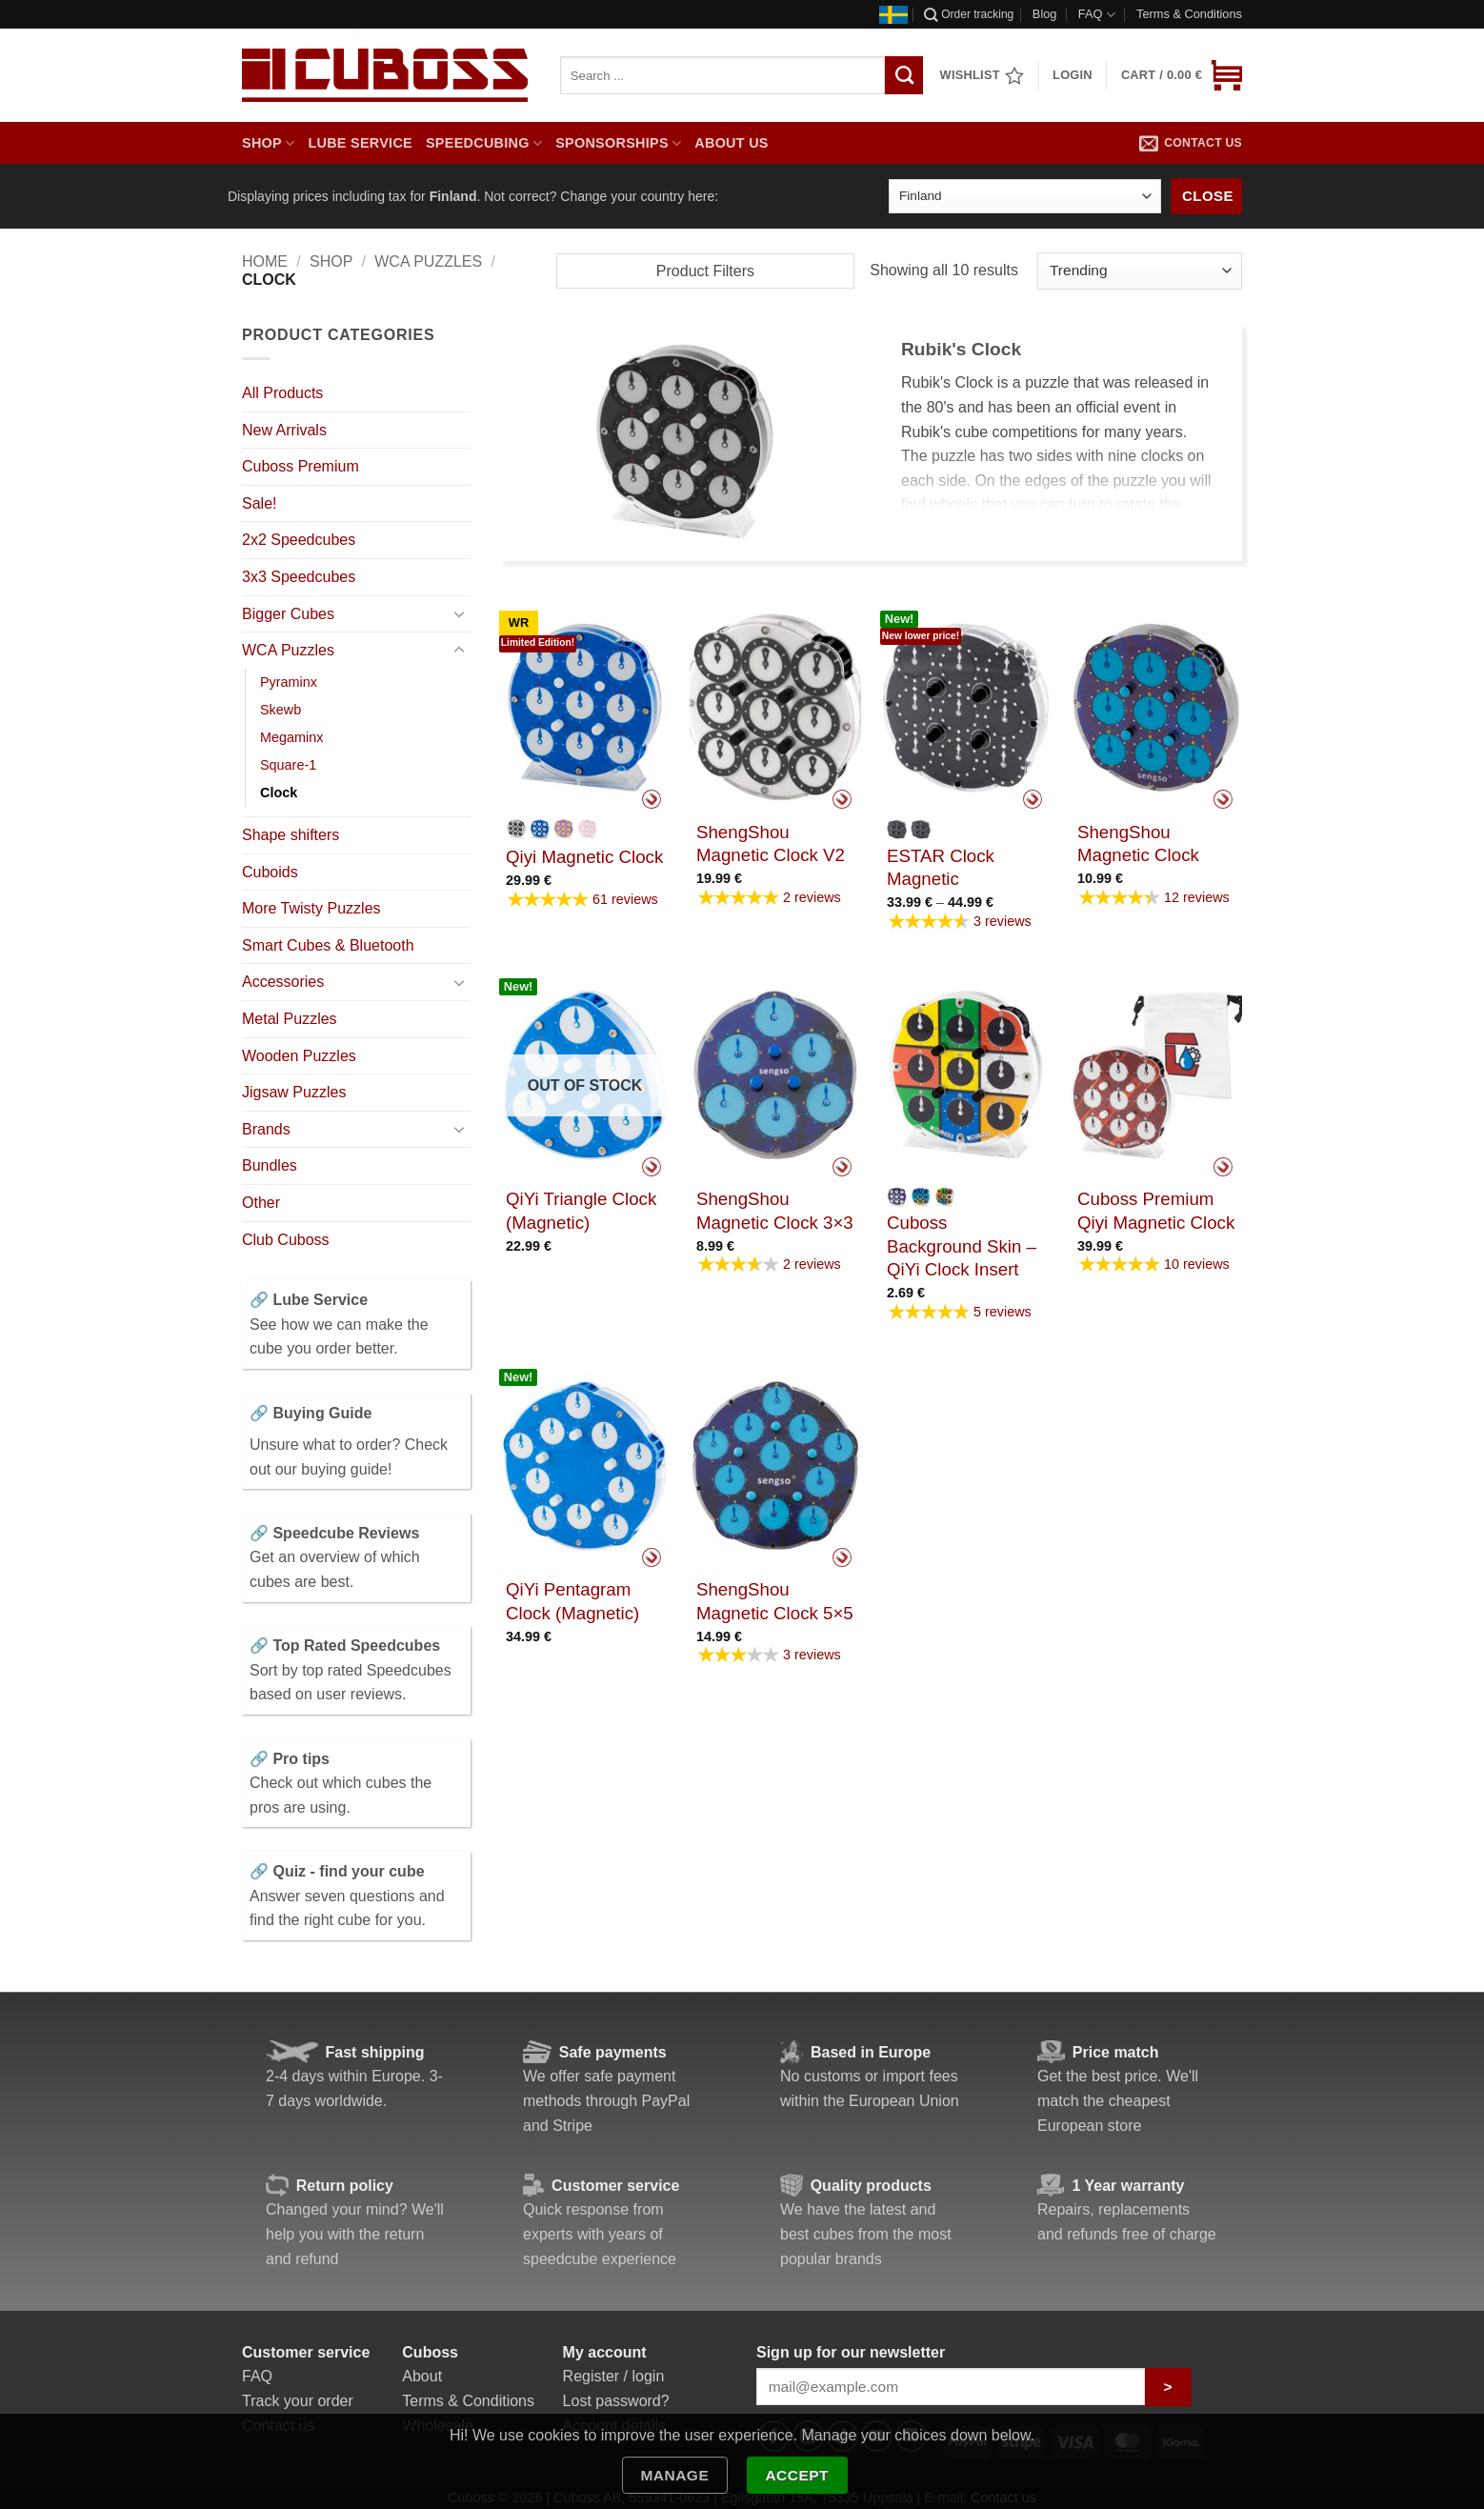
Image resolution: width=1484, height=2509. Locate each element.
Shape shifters (290, 835)
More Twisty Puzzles (311, 908)
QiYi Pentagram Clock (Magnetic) (572, 1600)
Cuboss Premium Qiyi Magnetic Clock (1155, 1210)
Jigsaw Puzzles (294, 1092)
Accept (797, 2475)
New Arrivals (284, 430)
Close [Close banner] (1207, 196)
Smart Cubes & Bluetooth (328, 945)
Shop (268, 143)
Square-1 (288, 765)
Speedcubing (484, 143)
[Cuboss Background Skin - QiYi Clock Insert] (966, 1074)
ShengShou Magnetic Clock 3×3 (774, 1210)
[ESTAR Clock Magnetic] (966, 708)
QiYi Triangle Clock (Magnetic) (581, 1210)
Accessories (283, 981)
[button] (1181, 75)
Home (265, 261)
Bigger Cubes (288, 614)
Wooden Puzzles (299, 1056)
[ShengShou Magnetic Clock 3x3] (775, 1074)
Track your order (297, 2401)
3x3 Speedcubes (298, 577)
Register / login (614, 2376)
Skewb (280, 709)
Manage (674, 2475)
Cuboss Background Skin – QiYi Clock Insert (961, 1246)
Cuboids (270, 872)
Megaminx (291, 737)
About (422, 2376)
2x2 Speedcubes (298, 540)
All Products (282, 393)
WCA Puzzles (428, 261)
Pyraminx (288, 682)
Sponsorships (618, 143)
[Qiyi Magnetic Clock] (585, 708)
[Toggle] (459, 613)
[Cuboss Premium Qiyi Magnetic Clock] (1156, 1074)
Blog (1045, 14)
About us (731, 143)
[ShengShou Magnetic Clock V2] (775, 708)
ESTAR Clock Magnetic (940, 867)
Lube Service (360, 143)
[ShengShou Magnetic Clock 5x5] (775, 1465)
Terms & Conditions (1189, 14)
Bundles (269, 1165)
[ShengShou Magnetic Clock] (1156, 708)
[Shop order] (1139, 271)
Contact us (1190, 142)
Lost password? (616, 2401)
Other (261, 1202)
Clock (278, 792)
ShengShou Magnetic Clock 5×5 (774, 1600)
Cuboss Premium (300, 466)
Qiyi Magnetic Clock (584, 857)
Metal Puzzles (289, 1019)
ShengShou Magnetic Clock (1138, 843)
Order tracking (968, 15)
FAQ (1096, 15)
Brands (266, 1129)
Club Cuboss (286, 1240)
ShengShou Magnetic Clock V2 (770, 843)
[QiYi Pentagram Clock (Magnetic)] (585, 1465)
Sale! (259, 503)
